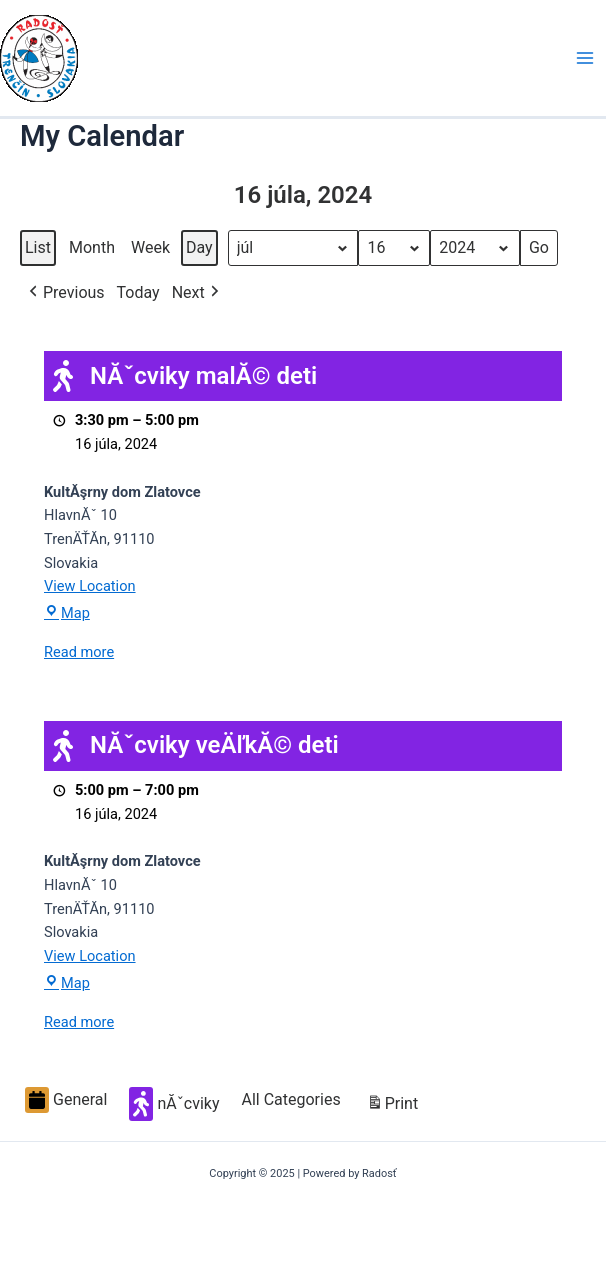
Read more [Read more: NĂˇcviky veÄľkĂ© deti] (79, 1022)
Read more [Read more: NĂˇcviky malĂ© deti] (79, 652)
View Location (90, 586)
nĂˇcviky (174, 1104)
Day (199, 247)
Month (92, 247)
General (66, 1100)
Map (67, 613)
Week (150, 247)
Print (392, 1106)
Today (138, 292)
